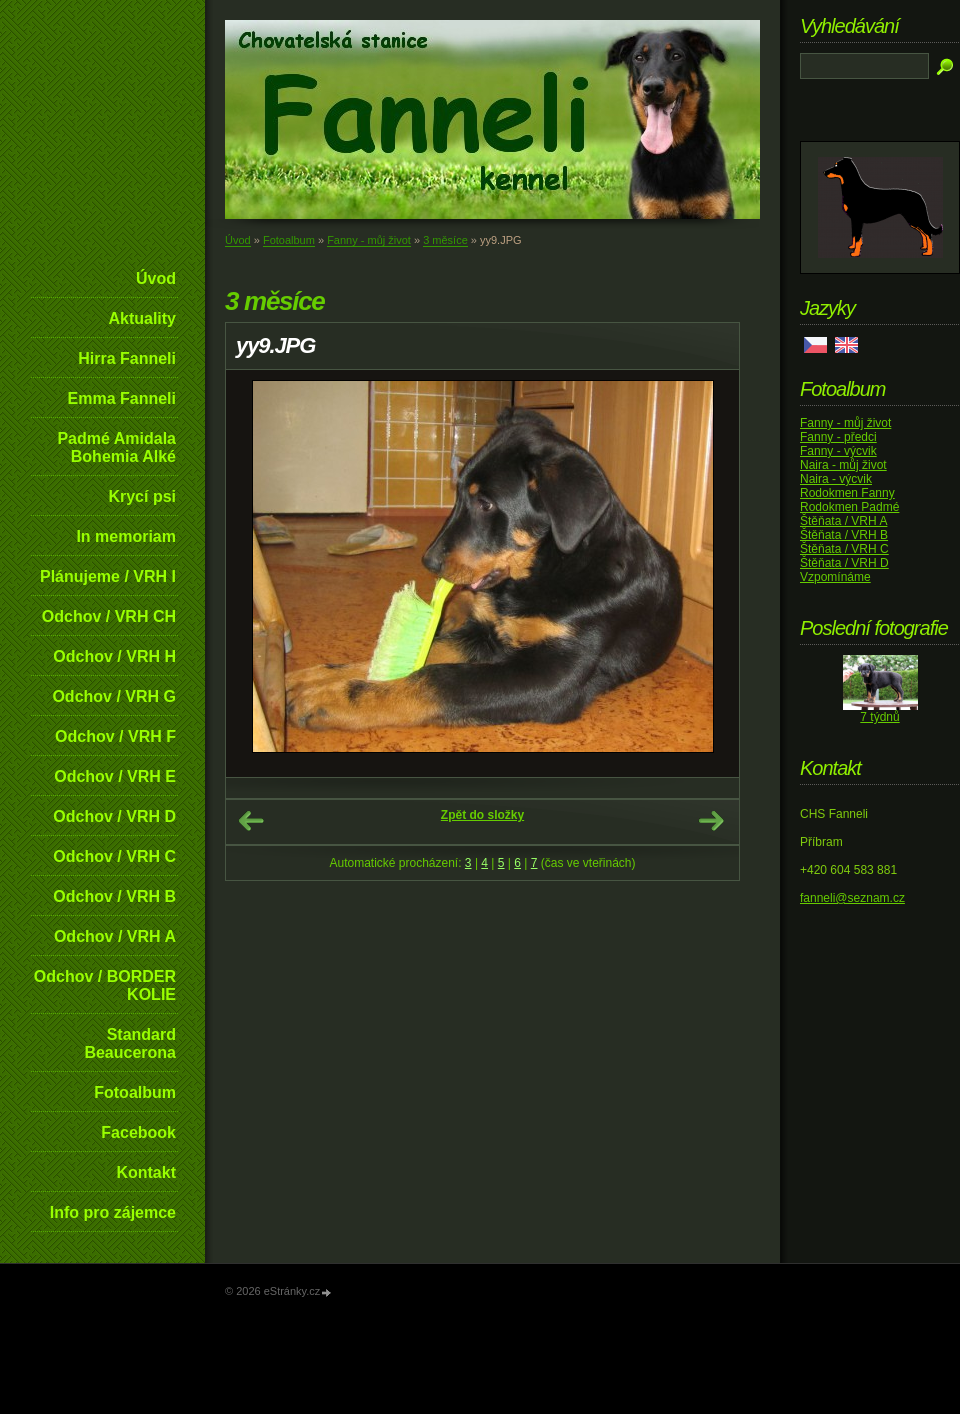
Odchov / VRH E (115, 776)
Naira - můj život (843, 465)
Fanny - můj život (369, 240)
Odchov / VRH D (114, 816)
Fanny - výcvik (838, 451)
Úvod (156, 278)
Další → (711, 821)
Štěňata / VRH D (844, 563)
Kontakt (146, 1172)
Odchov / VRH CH (109, 616)
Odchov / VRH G (114, 696)
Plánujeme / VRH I (108, 576)
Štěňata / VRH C (844, 549)
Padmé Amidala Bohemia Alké (116, 447)
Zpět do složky (482, 815)
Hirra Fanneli (127, 358)
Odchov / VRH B (114, 896)
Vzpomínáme (835, 577)
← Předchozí (251, 821)
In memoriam (126, 536)
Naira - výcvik (836, 479)
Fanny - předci (838, 437)
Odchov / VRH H (114, 656)
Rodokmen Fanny (847, 493)
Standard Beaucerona (130, 1043)
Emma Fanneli (122, 398)
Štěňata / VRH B (844, 535)
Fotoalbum (135, 1092)
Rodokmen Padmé (849, 507)
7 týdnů (879, 717)
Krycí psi (142, 496)
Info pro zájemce (113, 1212)
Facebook (138, 1132)
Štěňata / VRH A (843, 521)
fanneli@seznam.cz (852, 898)
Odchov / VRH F (115, 736)
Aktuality (142, 318)
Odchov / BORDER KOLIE (105, 985)
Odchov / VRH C (114, 856)
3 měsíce (445, 240)
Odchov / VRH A (115, 936)
